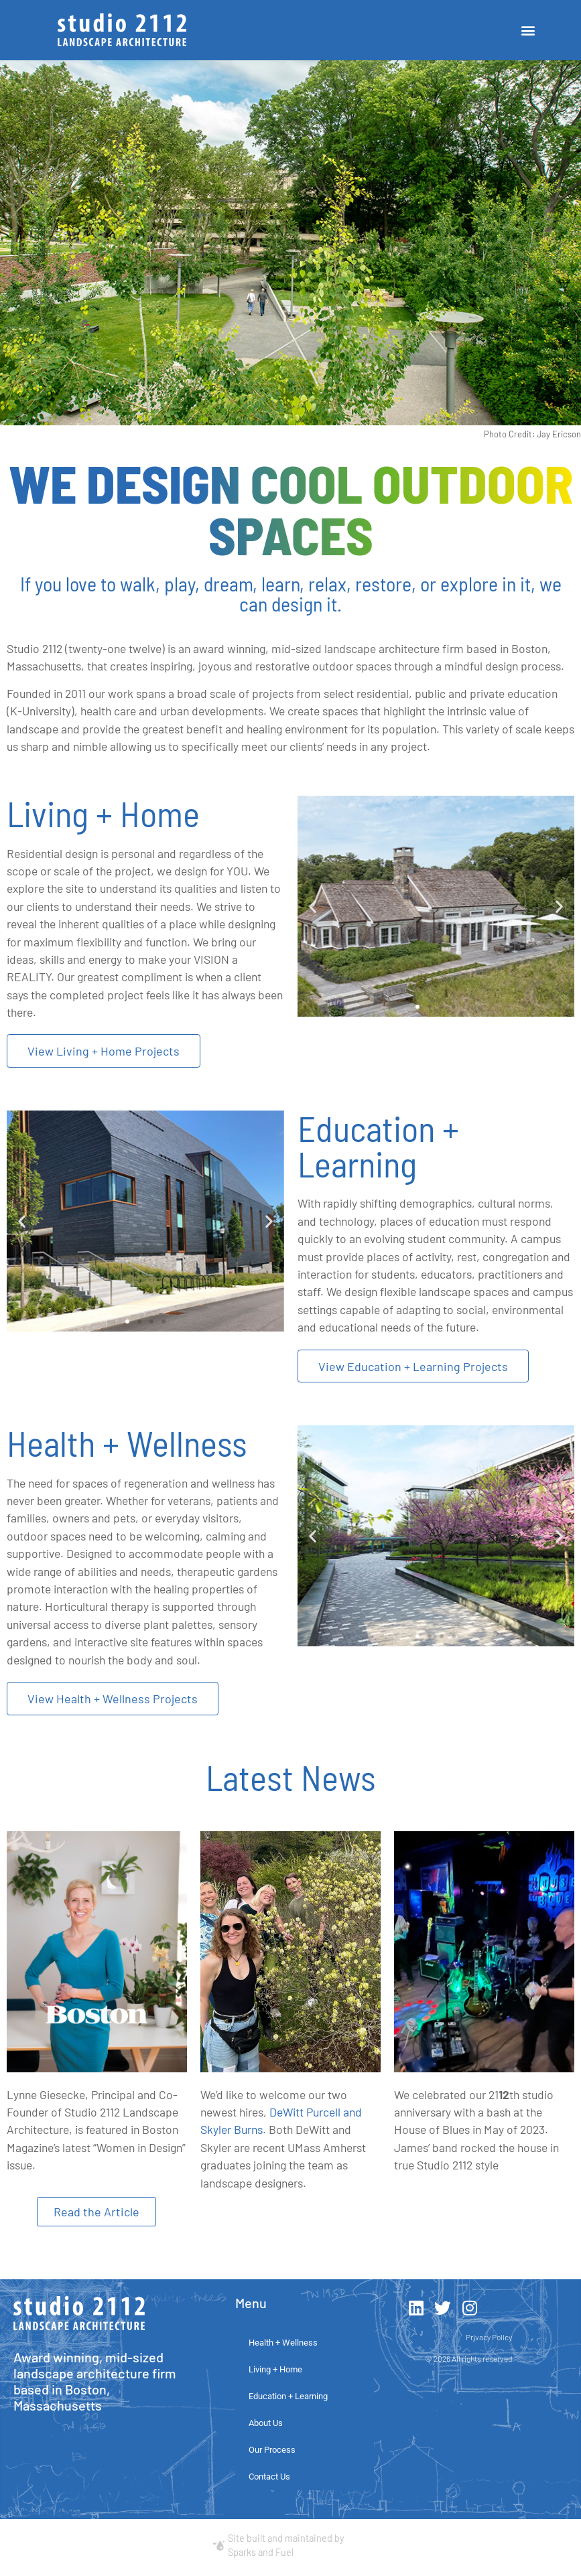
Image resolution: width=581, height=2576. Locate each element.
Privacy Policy (489, 2336)
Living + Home (275, 2369)
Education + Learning (288, 2395)
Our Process (272, 2449)
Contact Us (269, 2476)
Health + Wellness (283, 2342)
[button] (528, 30)
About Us (266, 2422)
